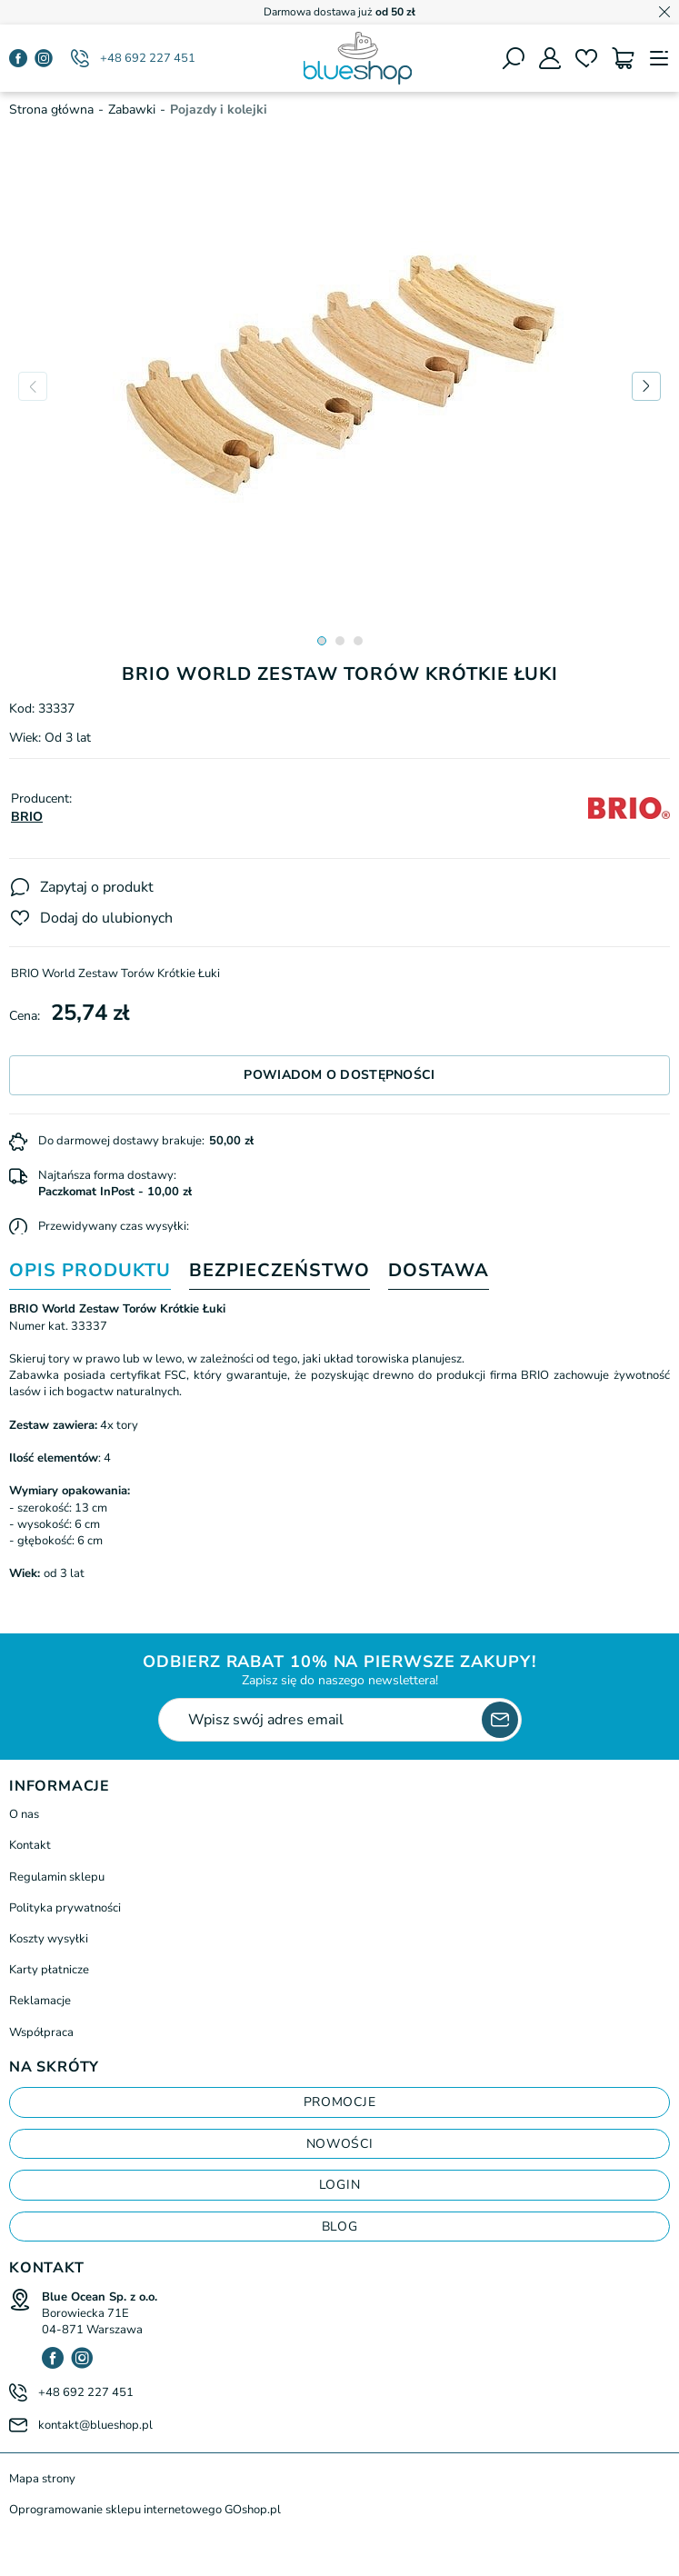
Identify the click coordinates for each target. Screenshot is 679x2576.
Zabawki (131, 109)
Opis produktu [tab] (90, 1271)
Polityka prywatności (65, 1908)
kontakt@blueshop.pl (95, 2425)
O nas (24, 1814)
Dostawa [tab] (438, 1271)
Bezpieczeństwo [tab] (279, 1271)
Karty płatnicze (49, 1970)
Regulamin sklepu (57, 1877)
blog (340, 2226)
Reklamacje (40, 2000)
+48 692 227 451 (147, 58)
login (340, 2184)
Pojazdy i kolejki (218, 109)
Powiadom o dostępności (339, 1074)
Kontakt (30, 1845)
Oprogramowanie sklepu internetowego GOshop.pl (145, 2509)
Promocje (340, 2102)
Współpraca (41, 2032)
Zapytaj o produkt (97, 887)
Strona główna (51, 109)
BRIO (27, 816)
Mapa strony (42, 2479)
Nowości (340, 2143)
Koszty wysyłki (48, 1939)
